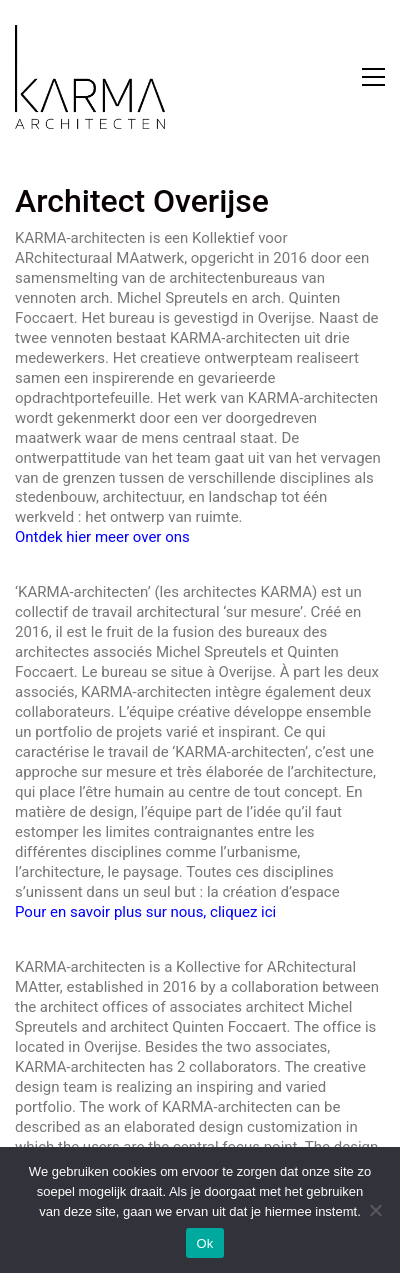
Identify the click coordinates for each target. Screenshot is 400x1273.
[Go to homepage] (90, 77)
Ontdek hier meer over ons (102, 537)
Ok (204, 1243)
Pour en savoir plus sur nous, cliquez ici (145, 912)
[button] (373, 77)
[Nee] (375, 1210)
